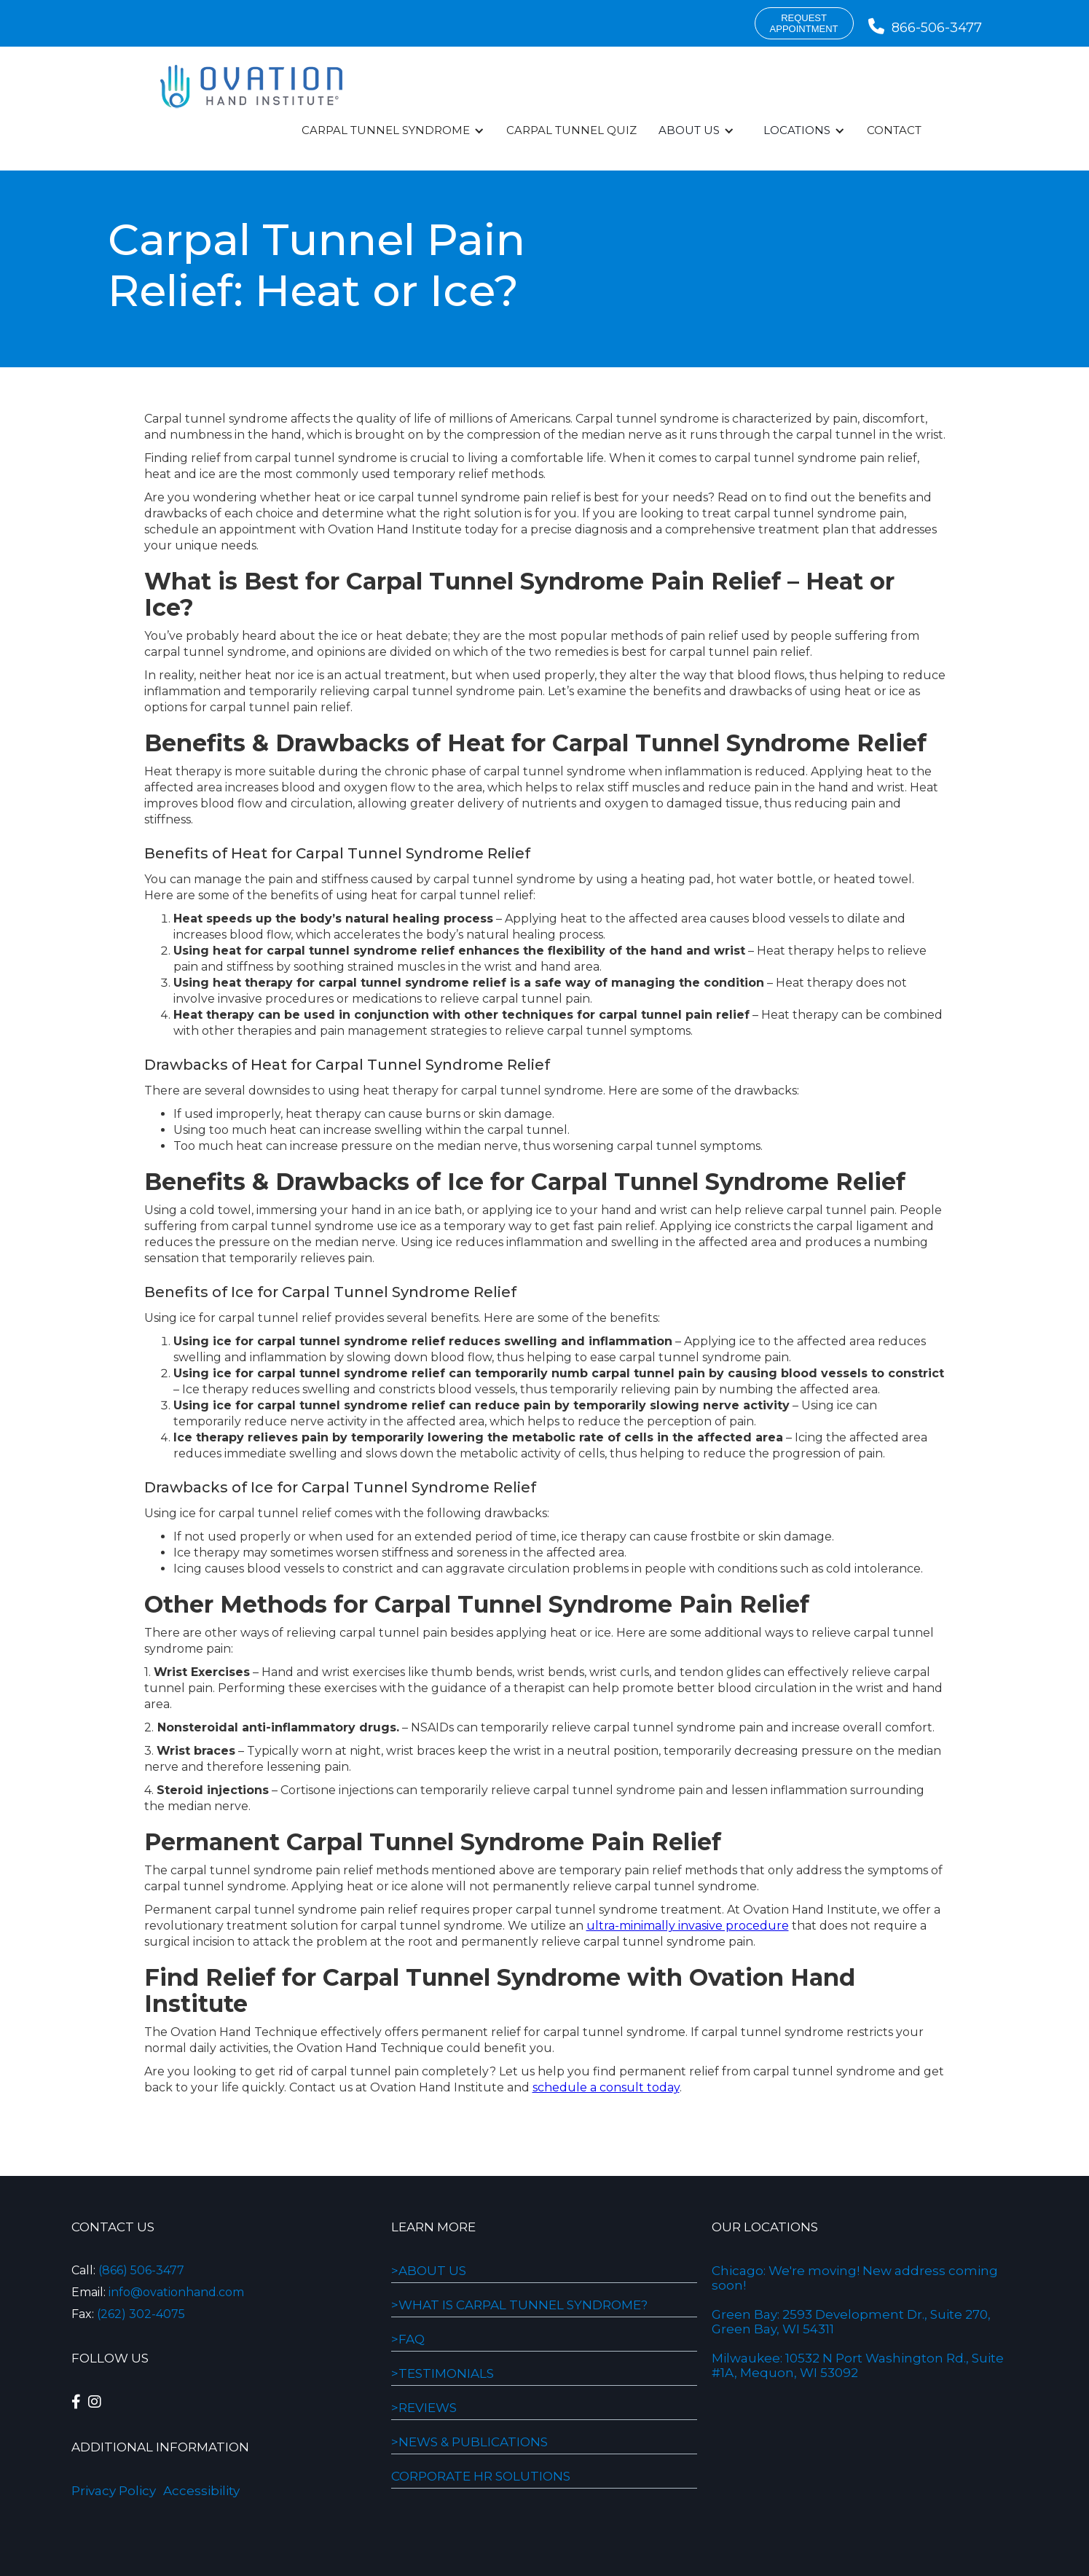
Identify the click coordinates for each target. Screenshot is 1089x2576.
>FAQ (408, 2339)
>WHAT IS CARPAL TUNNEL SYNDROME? (519, 2305)
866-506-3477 (925, 28)
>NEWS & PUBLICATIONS (469, 2442)
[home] (251, 87)
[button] (393, 130)
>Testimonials (442, 2373)
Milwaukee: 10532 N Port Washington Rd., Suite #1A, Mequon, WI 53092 (858, 2365)
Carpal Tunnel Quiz (571, 130)
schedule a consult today (606, 2087)
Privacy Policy (113, 2490)
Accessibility (201, 2490)
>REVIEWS (424, 2407)
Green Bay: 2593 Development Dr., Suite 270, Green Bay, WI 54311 (851, 2321)
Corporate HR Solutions (480, 2476)
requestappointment (804, 23)
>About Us (428, 2270)
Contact (894, 130)
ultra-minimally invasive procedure (687, 1926)
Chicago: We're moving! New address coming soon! (855, 2278)
